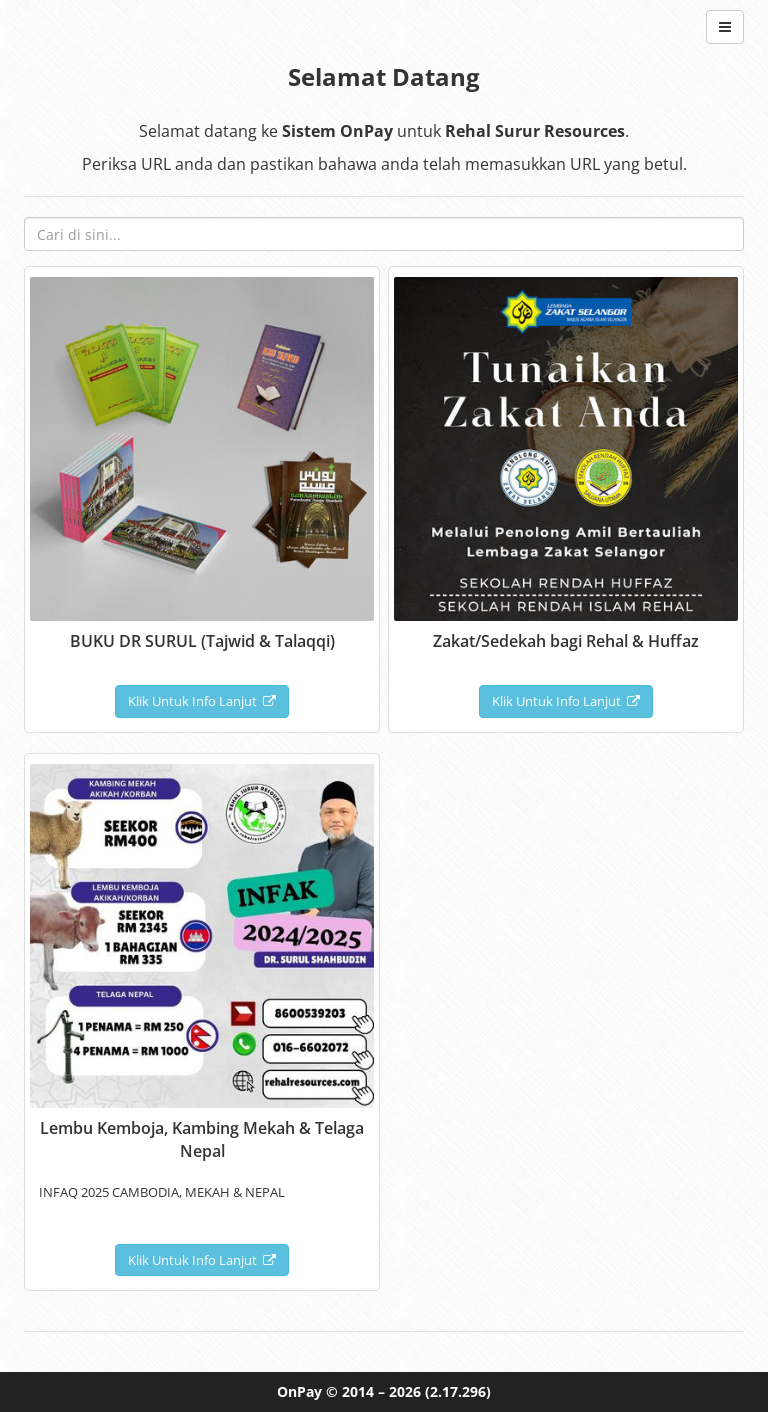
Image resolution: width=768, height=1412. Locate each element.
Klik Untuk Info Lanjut (202, 701)
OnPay (299, 1391)
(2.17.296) (458, 1391)
